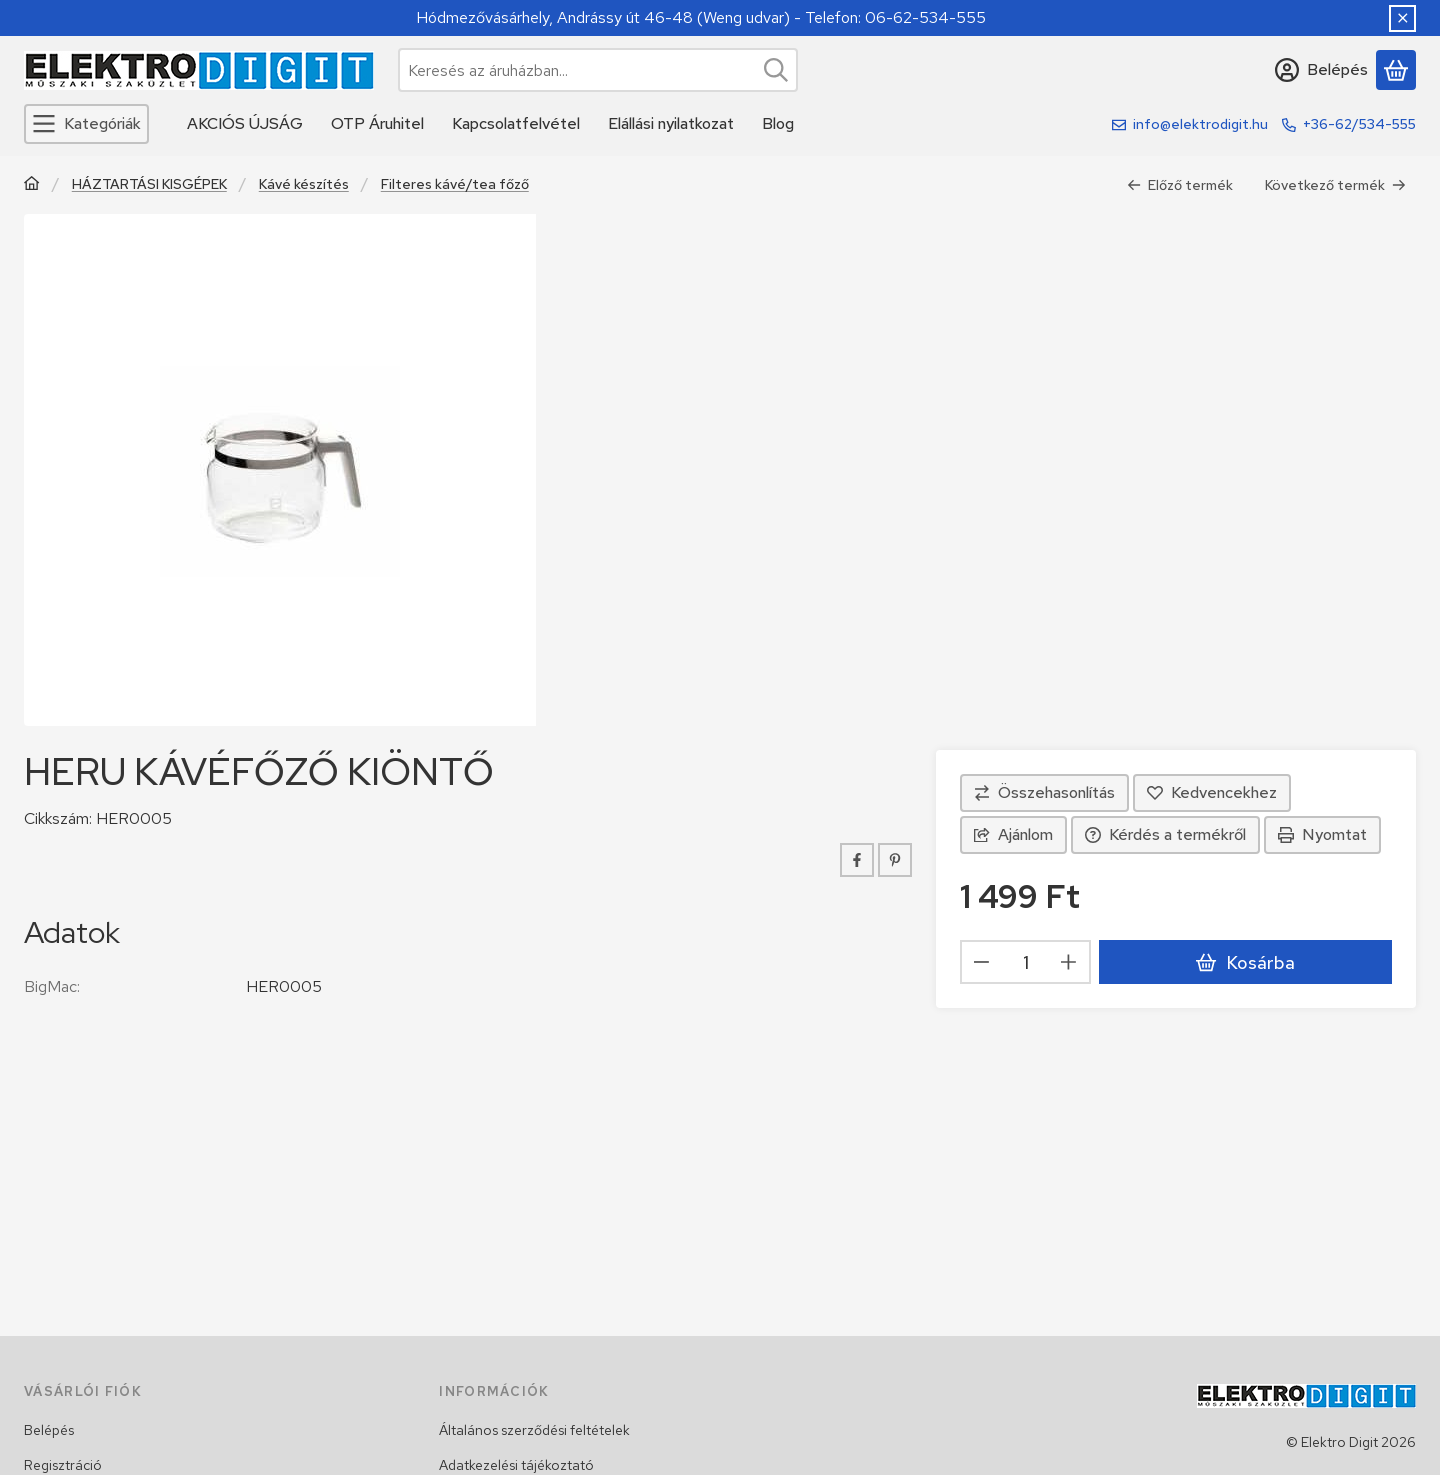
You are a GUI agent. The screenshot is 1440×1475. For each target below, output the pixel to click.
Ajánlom (1013, 834)
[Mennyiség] (1025, 962)
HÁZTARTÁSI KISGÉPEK (149, 184)
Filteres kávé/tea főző (455, 184)
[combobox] (598, 70)
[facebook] (857, 860)
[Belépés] (1321, 70)
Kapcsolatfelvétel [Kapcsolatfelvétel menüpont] (516, 123)
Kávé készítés (304, 184)
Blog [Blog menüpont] (778, 123)
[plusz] (1069, 962)
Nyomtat (1322, 834)
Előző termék (1180, 185)
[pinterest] (895, 860)
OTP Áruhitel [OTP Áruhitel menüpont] (377, 123)
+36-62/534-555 (1359, 124)
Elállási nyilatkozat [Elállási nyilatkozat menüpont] (671, 123)
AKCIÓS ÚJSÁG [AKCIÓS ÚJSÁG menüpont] (245, 123)
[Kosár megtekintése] (1396, 70)
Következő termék (1335, 185)
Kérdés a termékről (1165, 834)
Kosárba (1245, 962)
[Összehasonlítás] (1044, 793)
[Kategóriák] (86, 124)
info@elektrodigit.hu (1200, 124)
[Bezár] (1402, 18)
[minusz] (982, 962)
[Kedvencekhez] (1212, 793)
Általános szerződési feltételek (534, 1430)
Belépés (49, 1430)
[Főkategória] (32, 185)
